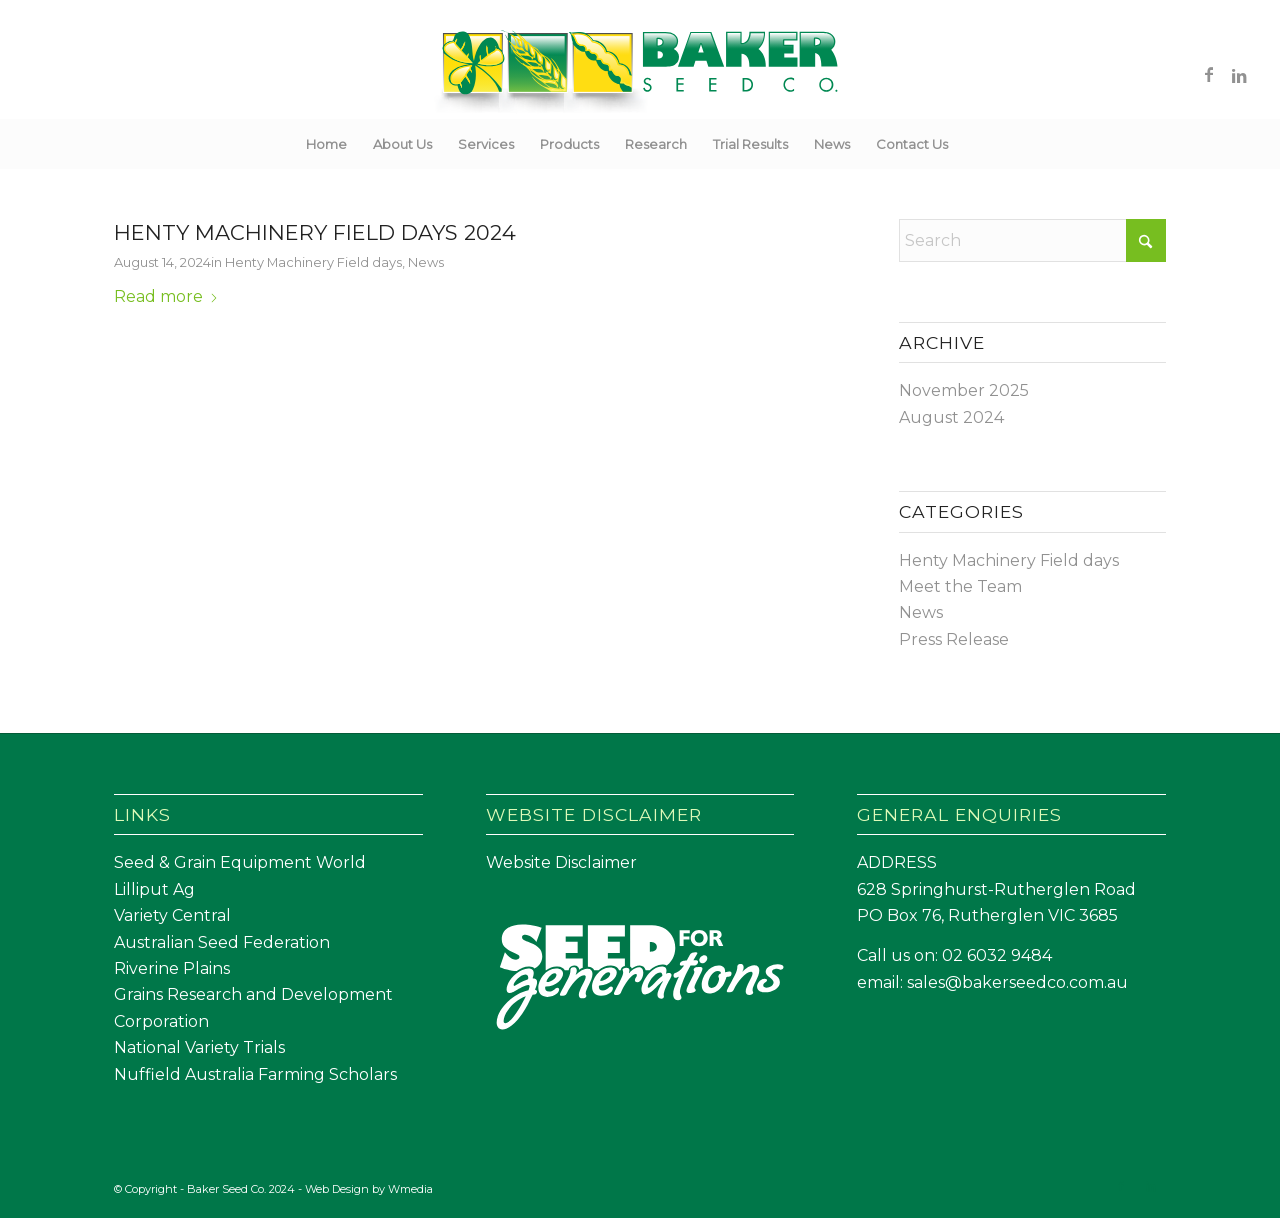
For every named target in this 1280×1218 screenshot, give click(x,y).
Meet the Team (960, 586)
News (426, 262)
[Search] (974, 144)
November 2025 (964, 390)
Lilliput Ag (154, 889)
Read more (166, 296)
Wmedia (410, 1189)
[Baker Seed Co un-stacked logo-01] (640, 74)
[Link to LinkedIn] (1239, 74)
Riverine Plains (172, 968)
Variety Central (172, 915)
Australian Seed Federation (222, 942)
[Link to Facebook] (1209, 74)
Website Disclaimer (561, 862)
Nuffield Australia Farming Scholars (255, 1074)
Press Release (954, 639)
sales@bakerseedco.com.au (1017, 982)
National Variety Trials (199, 1047)
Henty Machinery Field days (313, 262)
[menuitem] (326, 144)
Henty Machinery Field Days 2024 (315, 232)
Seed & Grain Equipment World (240, 862)
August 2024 (951, 417)
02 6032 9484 (997, 955)
